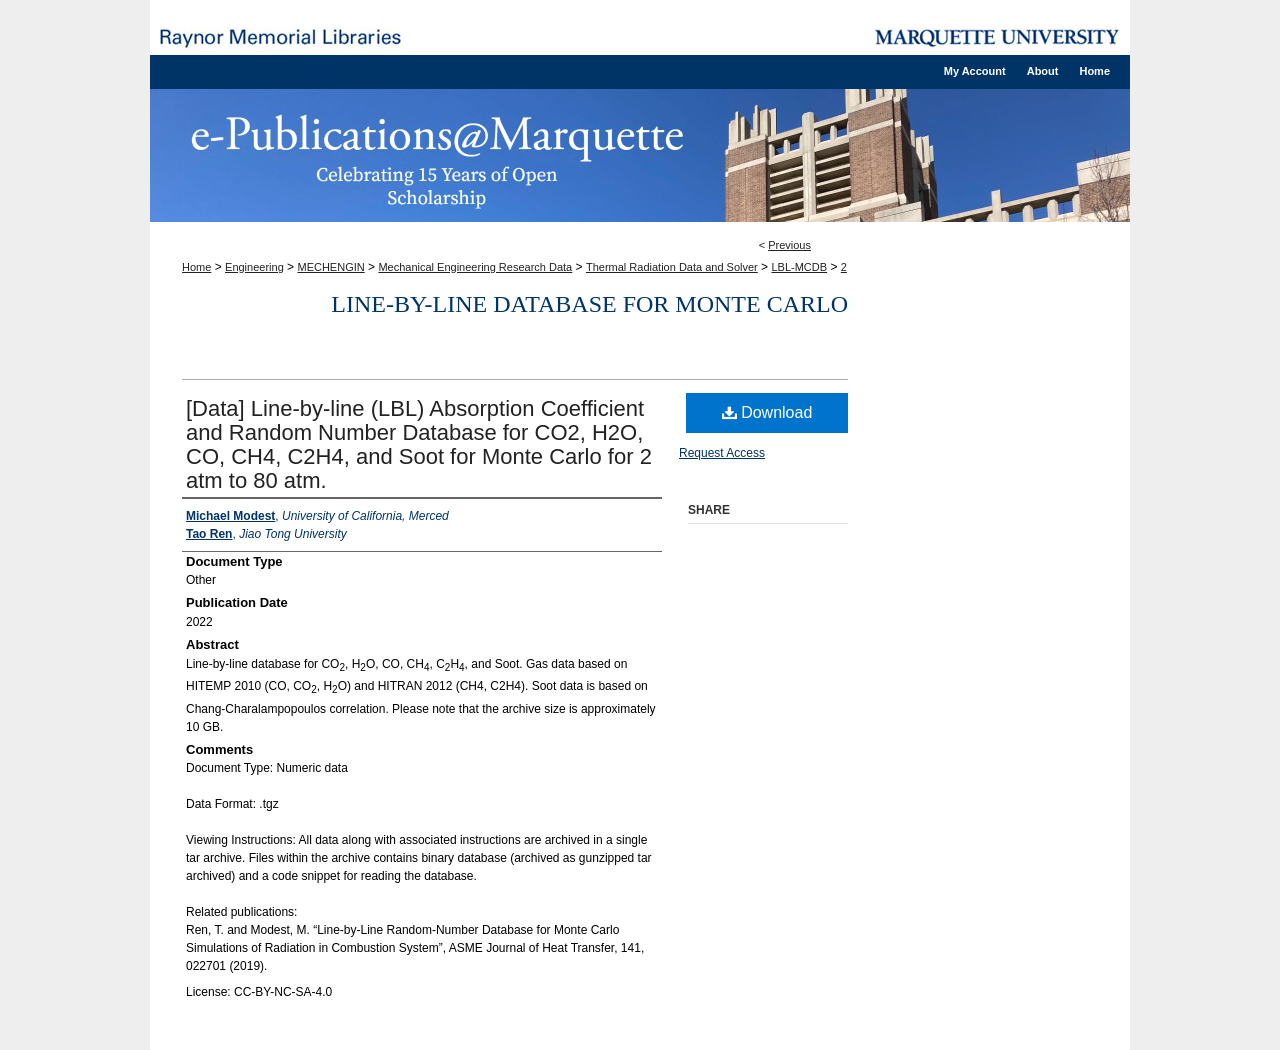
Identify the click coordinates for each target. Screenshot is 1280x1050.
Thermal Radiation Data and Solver (672, 267)
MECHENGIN (330, 267)
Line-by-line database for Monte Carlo (589, 304)
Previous (789, 245)
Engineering (254, 267)
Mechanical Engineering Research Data (475, 267)
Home (196, 267)
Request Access (722, 453)
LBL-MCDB (799, 267)
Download (767, 412)
